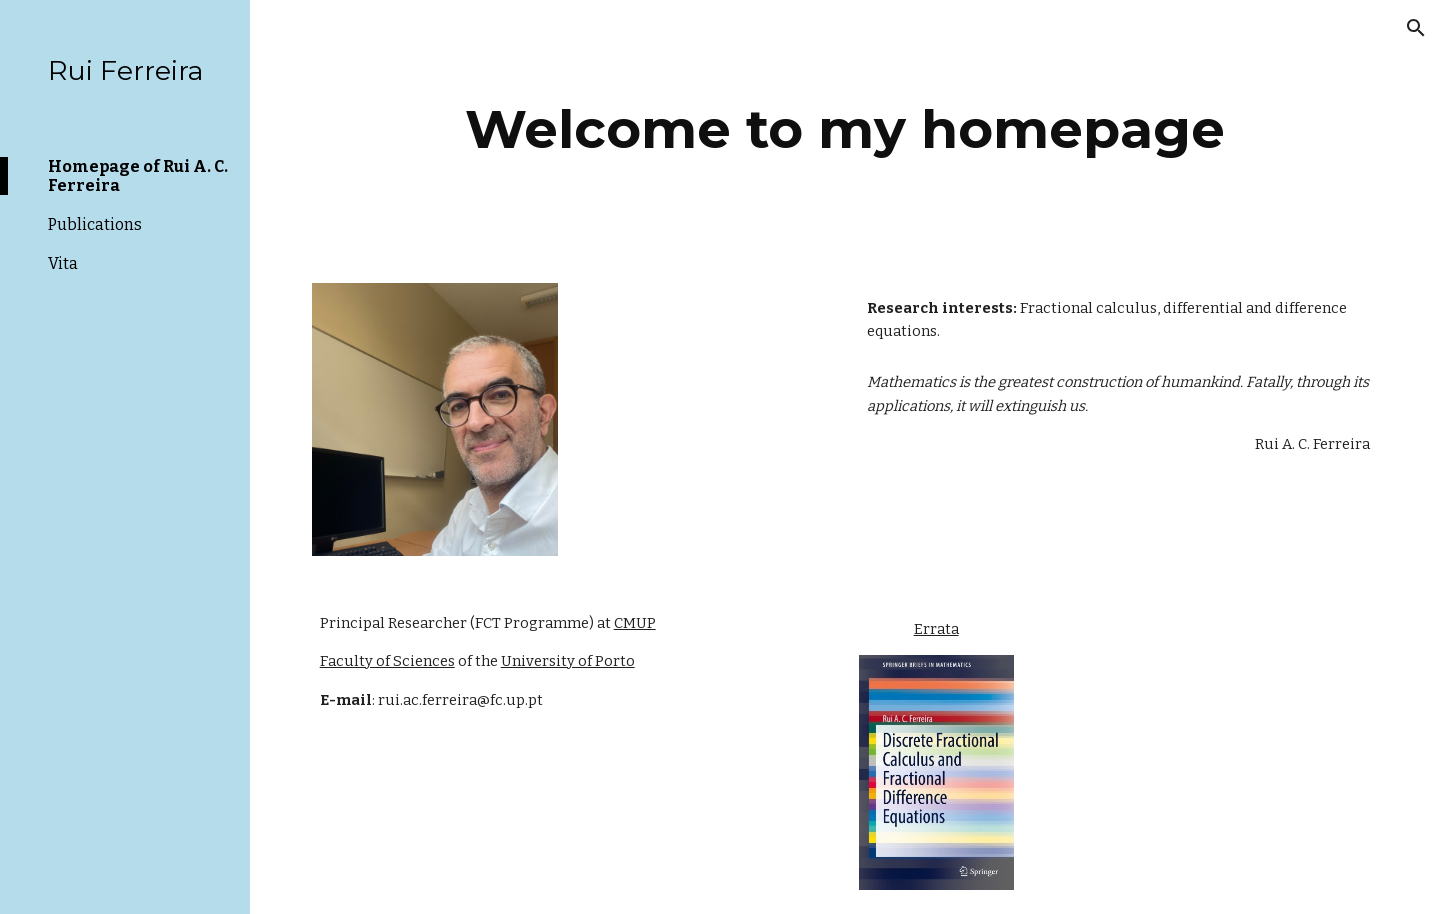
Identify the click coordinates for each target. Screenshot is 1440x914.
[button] (1416, 28)
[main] (845, 129)
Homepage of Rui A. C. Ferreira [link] (138, 176)
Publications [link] (95, 224)
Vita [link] (63, 263)
